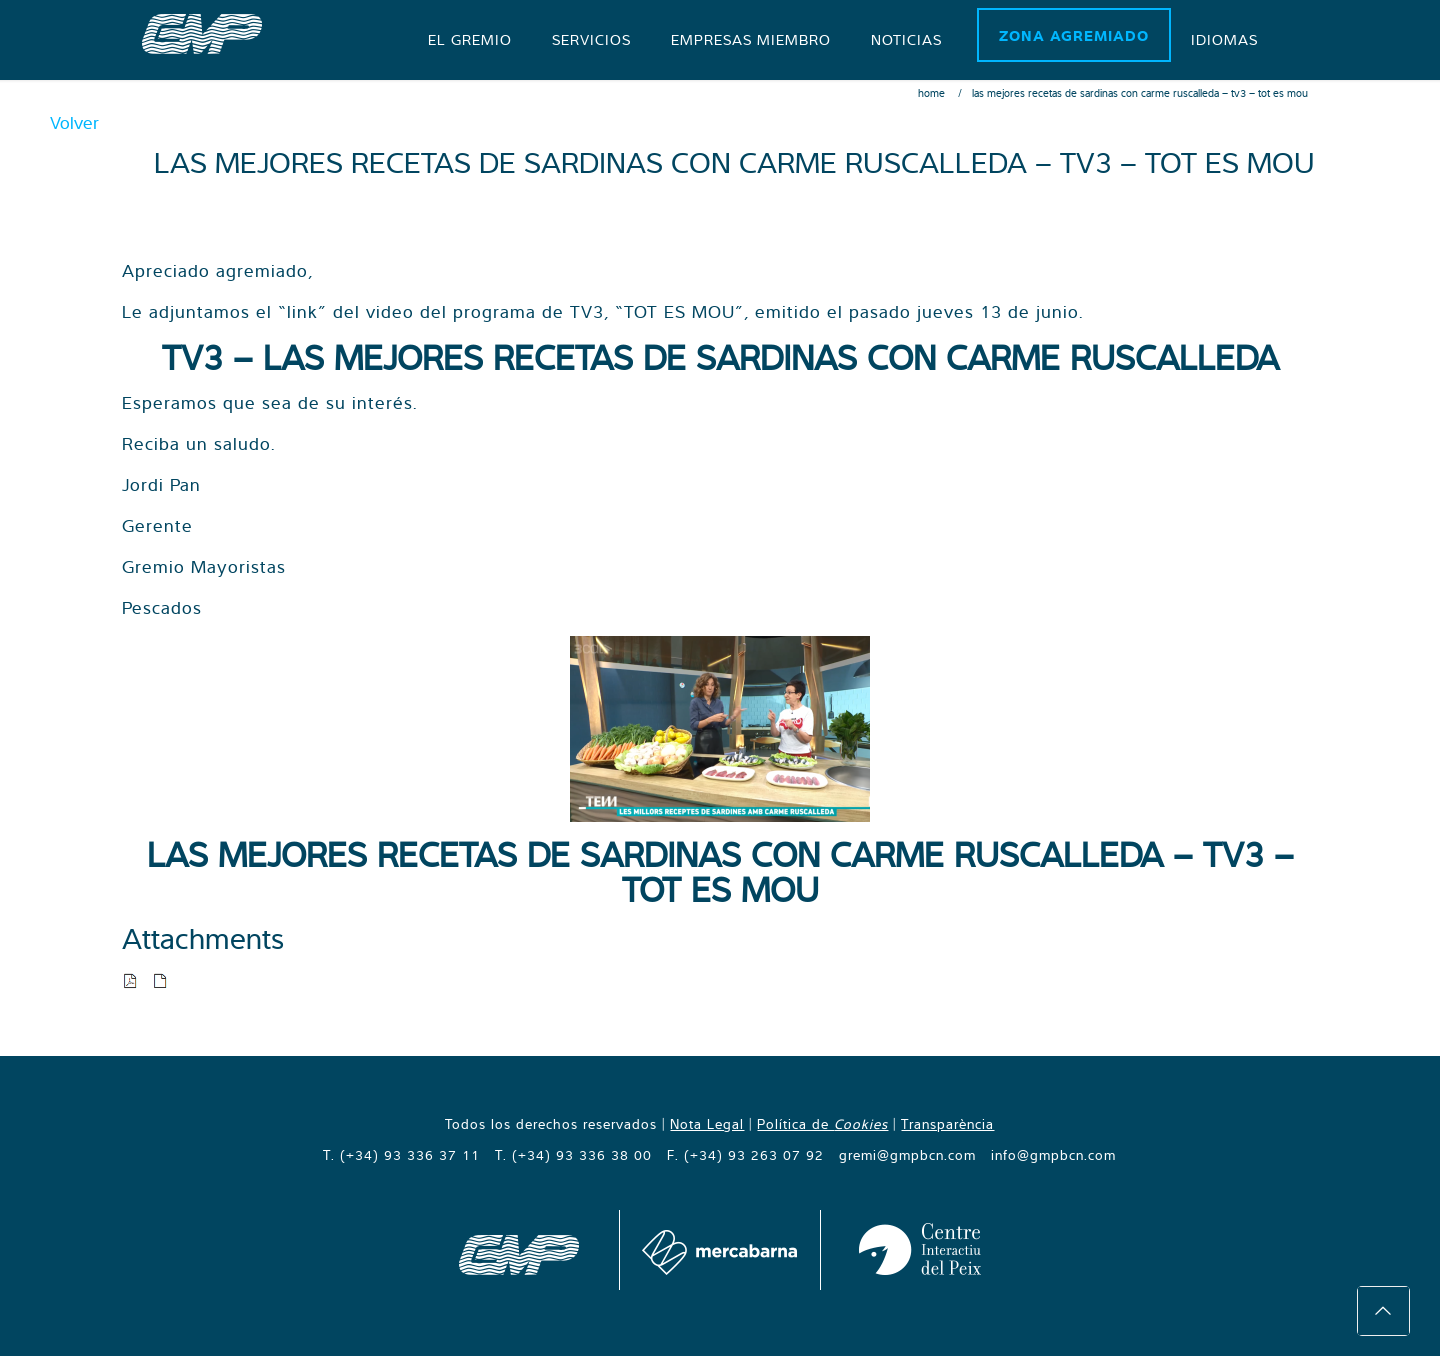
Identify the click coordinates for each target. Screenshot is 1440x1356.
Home (931, 93)
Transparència (947, 1124)
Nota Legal (707, 1124)
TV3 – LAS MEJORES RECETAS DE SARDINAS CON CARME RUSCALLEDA (720, 357)
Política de (822, 1124)
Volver (74, 122)
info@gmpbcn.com (1053, 1155)
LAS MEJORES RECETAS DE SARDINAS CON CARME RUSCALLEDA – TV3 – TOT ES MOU (720, 871)
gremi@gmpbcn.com (907, 1155)
